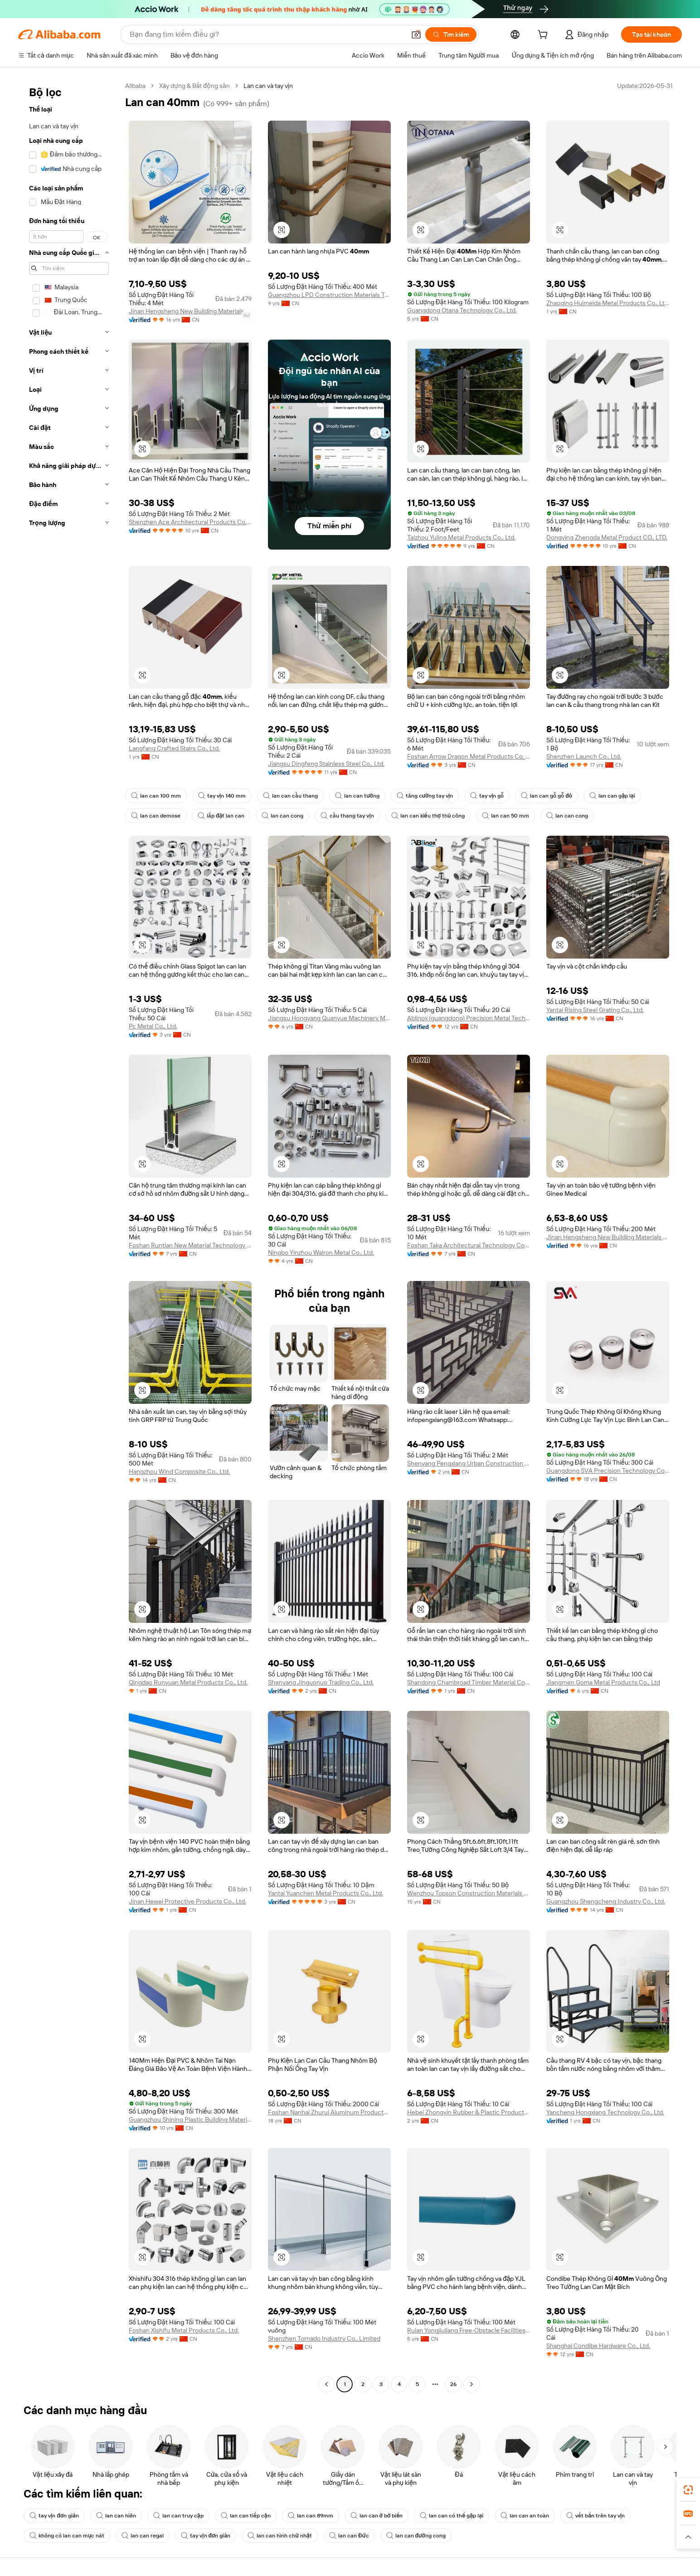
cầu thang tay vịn (347, 815)
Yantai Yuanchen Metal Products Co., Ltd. (325, 1893)
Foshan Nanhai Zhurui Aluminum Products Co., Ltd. (329, 2112)
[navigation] (69, 1236)
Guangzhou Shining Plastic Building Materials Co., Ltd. (190, 2119)
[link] (688, 2490)
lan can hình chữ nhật (280, 2535)
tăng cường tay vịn (425, 795)
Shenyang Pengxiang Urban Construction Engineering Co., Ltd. (468, 1463)
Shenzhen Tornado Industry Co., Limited (324, 2338)
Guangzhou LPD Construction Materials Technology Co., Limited (329, 294)
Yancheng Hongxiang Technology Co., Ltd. (605, 2112)
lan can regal (143, 2535)
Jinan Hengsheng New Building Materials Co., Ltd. (190, 311)
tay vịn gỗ (487, 795)
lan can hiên (116, 2515)
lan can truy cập (178, 2515)
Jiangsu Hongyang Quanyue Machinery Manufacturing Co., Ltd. (329, 1018)
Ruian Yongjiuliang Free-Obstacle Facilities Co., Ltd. (468, 2330)
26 (453, 2384)
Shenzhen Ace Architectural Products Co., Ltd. (190, 522)
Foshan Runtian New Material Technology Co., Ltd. (190, 1245)
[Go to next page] (471, 2384)
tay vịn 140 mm (222, 795)
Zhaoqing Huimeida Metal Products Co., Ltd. (607, 303)
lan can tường (357, 795)
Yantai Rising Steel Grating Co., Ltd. (595, 1009)
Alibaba (135, 85)
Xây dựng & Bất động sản (194, 85)
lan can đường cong (416, 2535)
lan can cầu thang (290, 795)
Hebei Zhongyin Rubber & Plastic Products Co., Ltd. (468, 2112)
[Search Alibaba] (266, 34)
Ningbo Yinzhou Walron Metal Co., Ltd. (321, 1252)
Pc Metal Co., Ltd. (153, 1026)
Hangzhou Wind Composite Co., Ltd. (179, 1471)
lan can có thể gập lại (451, 2515)
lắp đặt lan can (221, 815)
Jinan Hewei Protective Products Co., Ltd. (187, 1901)
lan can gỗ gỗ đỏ (546, 795)
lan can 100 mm (156, 795)
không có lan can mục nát (66, 2535)
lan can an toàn (525, 2515)
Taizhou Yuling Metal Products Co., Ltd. (461, 537)
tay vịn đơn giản (54, 2515)
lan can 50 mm (505, 815)
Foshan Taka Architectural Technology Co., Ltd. (468, 1245)
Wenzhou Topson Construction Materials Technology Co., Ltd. (468, 1893)
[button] (416, 34)
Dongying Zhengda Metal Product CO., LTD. (606, 537)
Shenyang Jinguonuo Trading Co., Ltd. (321, 1682)
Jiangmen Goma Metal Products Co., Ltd (603, 1682)
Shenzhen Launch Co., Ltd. (583, 756)
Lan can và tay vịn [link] (268, 85)
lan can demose (155, 815)
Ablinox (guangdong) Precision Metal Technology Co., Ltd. (468, 1018)
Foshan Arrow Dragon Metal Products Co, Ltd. (468, 756)
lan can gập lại (612, 795)
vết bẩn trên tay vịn (595, 2515)
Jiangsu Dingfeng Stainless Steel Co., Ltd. (326, 763)
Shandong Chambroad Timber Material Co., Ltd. (468, 1682)
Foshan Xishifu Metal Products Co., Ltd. (184, 2330)
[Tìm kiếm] (450, 34)
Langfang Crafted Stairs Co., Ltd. (174, 748)
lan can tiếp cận (246, 2515)
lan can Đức (349, 2535)
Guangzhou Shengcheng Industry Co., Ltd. (605, 1901)
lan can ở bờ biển (376, 2515)
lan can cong (282, 815)
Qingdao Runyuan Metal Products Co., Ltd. (188, 1682)
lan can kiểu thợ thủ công (428, 815)
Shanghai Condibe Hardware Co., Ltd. (598, 2345)
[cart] (544, 35)
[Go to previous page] (326, 2384)
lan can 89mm (310, 2515)
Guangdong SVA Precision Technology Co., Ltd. (607, 1470)
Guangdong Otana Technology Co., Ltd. (462, 310)
